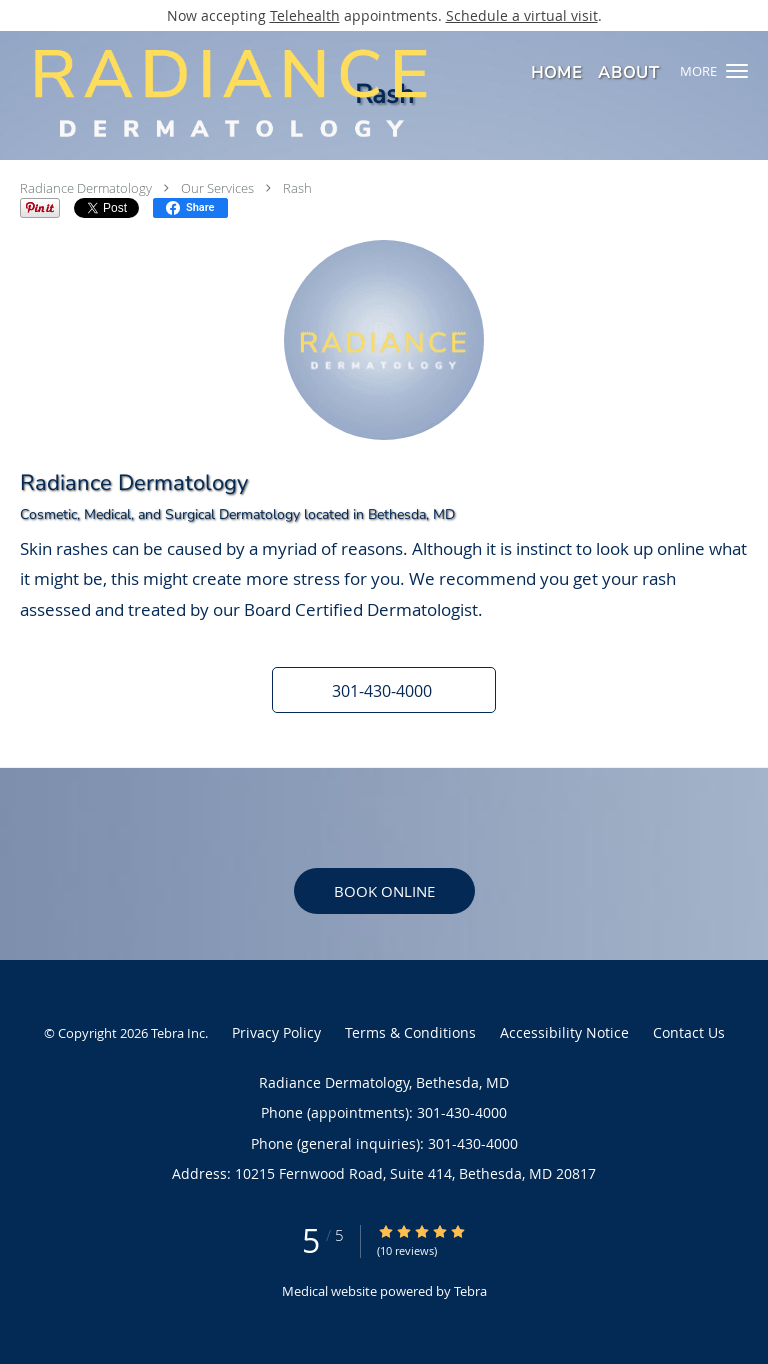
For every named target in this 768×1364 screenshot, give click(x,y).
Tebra (470, 1291)
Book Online (384, 891)
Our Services (217, 188)
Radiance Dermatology (86, 188)
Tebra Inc (178, 1033)
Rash (297, 188)
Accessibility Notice (564, 1032)
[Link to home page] (318, 92)
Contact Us (689, 1032)
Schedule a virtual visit (522, 15)
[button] (737, 71)
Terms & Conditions (410, 1032)
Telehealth (305, 15)
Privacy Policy (276, 1032)
